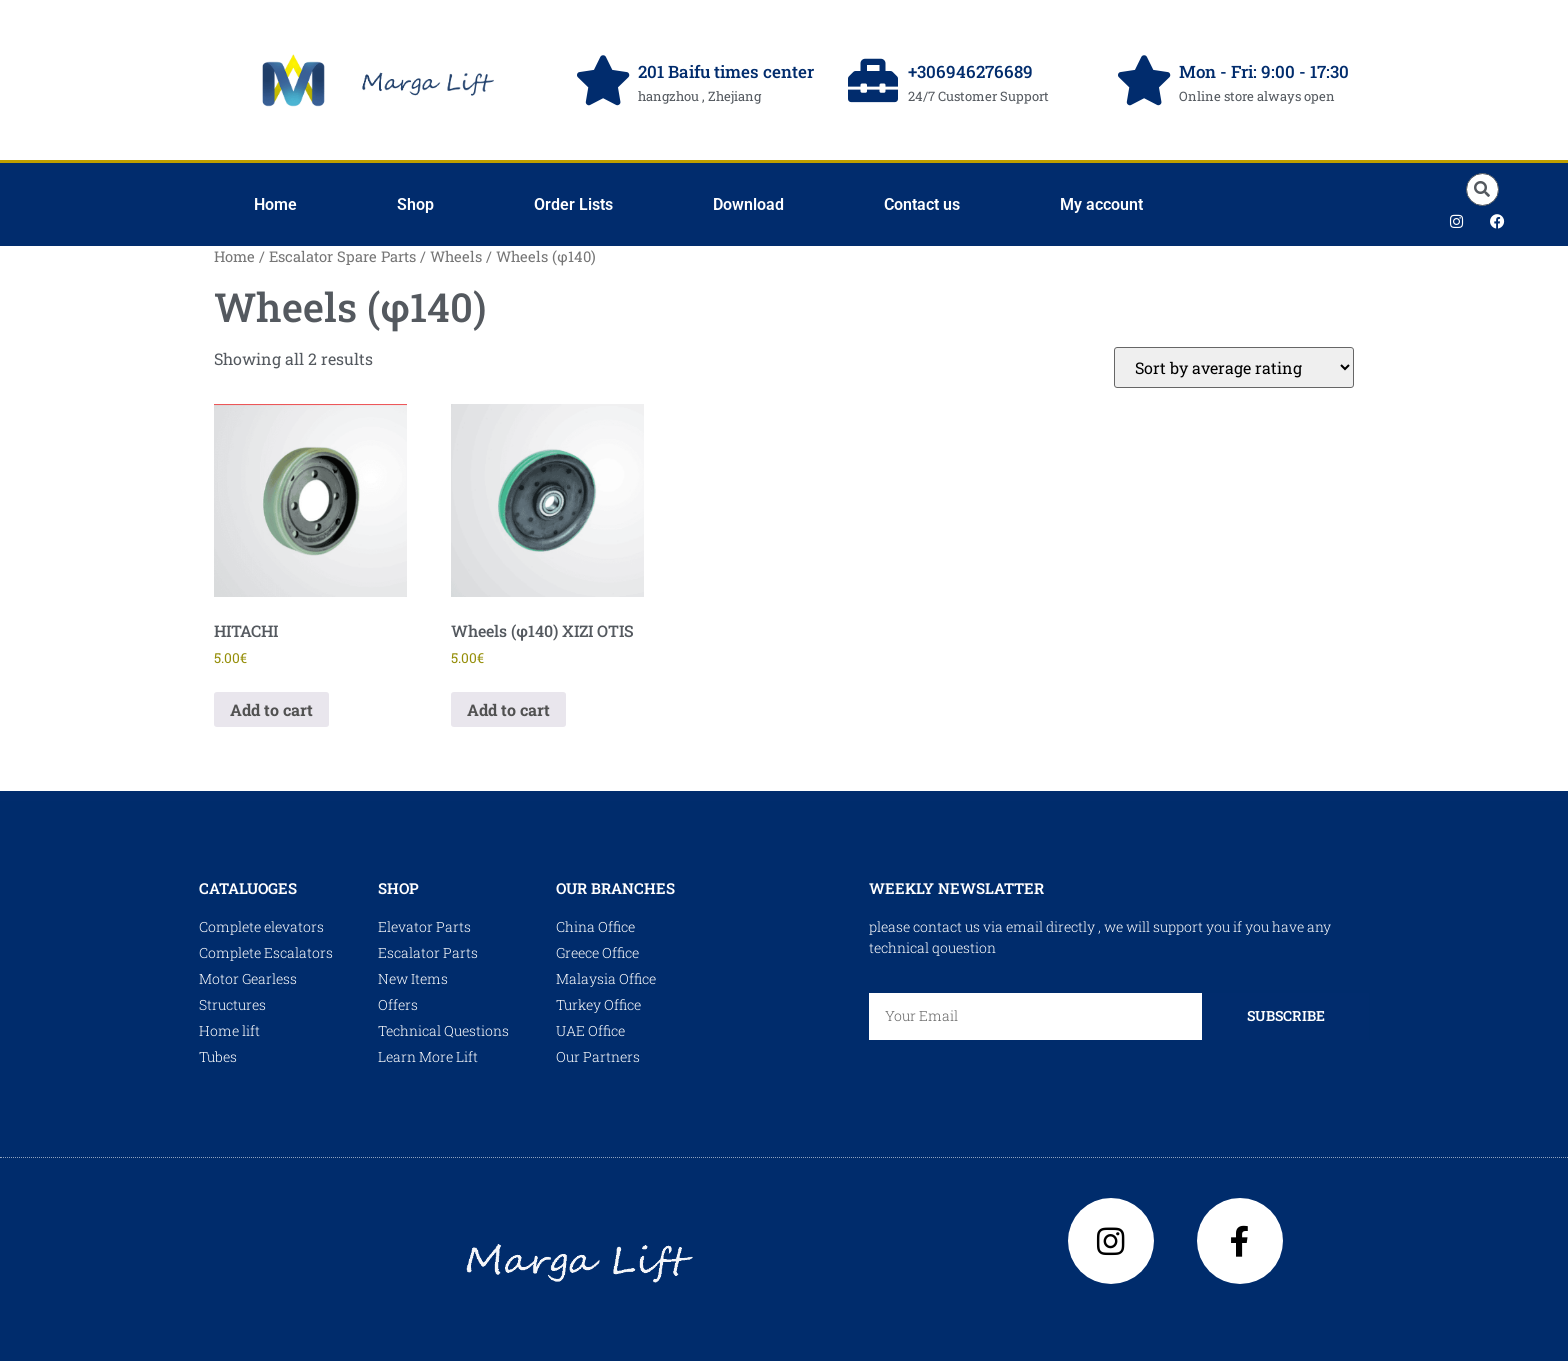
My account (1101, 204)
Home (275, 204)
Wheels (456, 256)
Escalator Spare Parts (342, 256)
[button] (1482, 189)
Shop (415, 204)
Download (748, 204)
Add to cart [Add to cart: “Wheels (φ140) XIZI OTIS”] (508, 709)
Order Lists (573, 204)
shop (398, 888)
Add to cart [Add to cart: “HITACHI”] (271, 709)
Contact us (922, 204)
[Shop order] (1234, 367)
